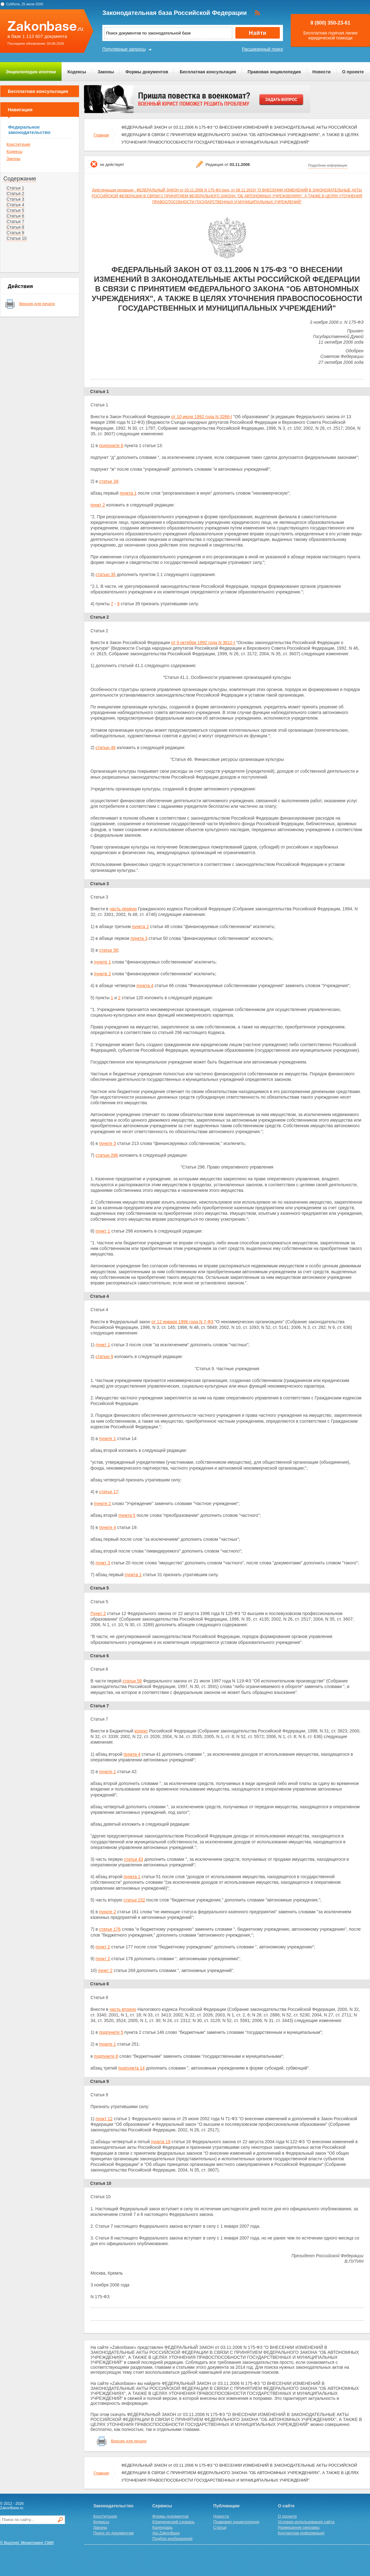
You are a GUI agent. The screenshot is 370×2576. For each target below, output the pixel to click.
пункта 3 (139, 938)
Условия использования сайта (306, 2521)
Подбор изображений (172, 2538)
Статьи (219, 2527)
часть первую (122, 908)
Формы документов (146, 71)
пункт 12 (103, 2118)
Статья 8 (15, 227)
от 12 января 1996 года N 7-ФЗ (182, 1321)
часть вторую (122, 2009)
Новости (321, 71)
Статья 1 (15, 187)
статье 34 (108, 481)
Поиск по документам (113, 2533)
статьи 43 (133, 1859)
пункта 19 (160, 2141)
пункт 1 (102, 1231)
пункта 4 (144, 985)
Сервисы (162, 2505)
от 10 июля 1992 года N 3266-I (201, 416)
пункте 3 (107, 1143)
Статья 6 (15, 215)
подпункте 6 (111, 445)
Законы (106, 71)
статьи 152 (134, 1899)
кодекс (141, 1730)
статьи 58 (132, 1680)
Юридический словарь (173, 2521)
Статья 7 (15, 221)
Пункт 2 (98, 1613)
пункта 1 (128, 493)
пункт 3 (102, 1562)
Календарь (162, 2527)
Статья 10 (17, 238)
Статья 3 (15, 199)
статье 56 (108, 950)
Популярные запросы (124, 49)
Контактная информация (301, 2533)
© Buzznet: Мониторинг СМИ (27, 2542)
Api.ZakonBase (166, 2533)
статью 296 (106, 1155)
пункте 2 (102, 973)
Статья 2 (15, 193)
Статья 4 (15, 204)
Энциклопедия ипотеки (31, 71)
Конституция (18, 144)
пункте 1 (102, 961)
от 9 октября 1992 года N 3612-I (203, 642)
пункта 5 (126, 1515)
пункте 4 (107, 1527)
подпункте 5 (111, 2032)
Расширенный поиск (262, 49)
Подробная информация (327, 165)
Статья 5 (15, 210)
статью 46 (105, 747)
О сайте (286, 2505)
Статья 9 (15, 232)
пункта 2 (140, 926)
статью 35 (105, 574)
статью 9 (104, 1356)
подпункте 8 (106, 2056)
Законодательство (113, 2505)
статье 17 (108, 1491)
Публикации (226, 2505)
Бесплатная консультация (208, 71)
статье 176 (110, 1929)
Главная (101, 135)
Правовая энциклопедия (274, 71)
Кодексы (76, 71)
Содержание (19, 179)
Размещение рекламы (299, 2527)
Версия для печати (37, 303)
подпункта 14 (131, 2068)
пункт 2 (97, 504)
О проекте (353, 71)
